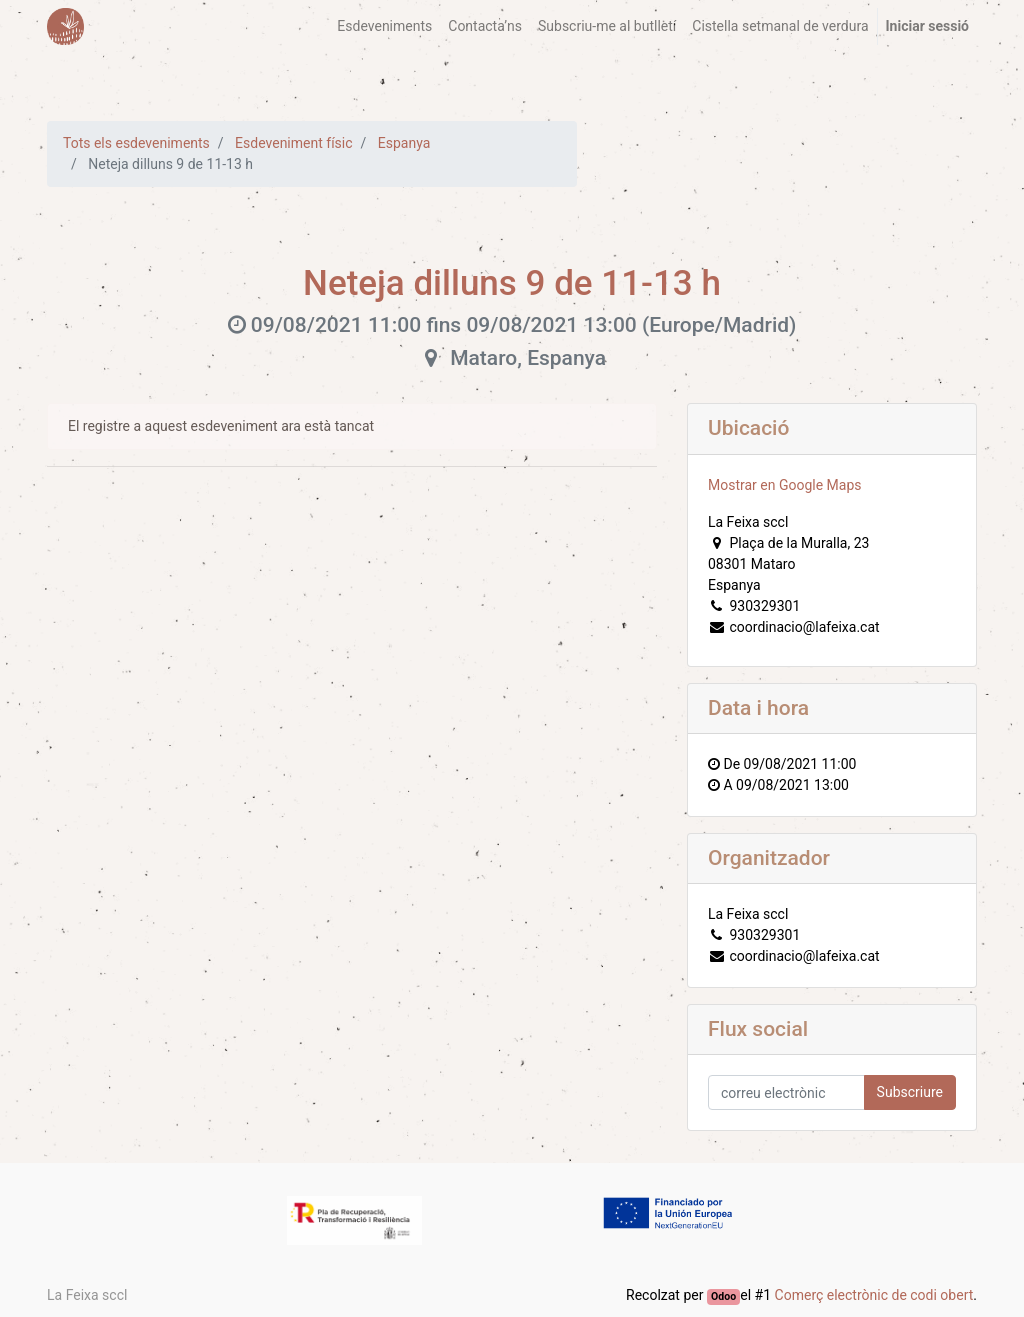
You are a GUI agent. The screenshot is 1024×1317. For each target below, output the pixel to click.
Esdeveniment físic (293, 143)
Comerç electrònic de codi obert (874, 1295)
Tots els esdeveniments (136, 143)
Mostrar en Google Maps (785, 485)
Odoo (723, 1296)
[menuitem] (384, 26)
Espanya (404, 143)
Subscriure (910, 1092)
